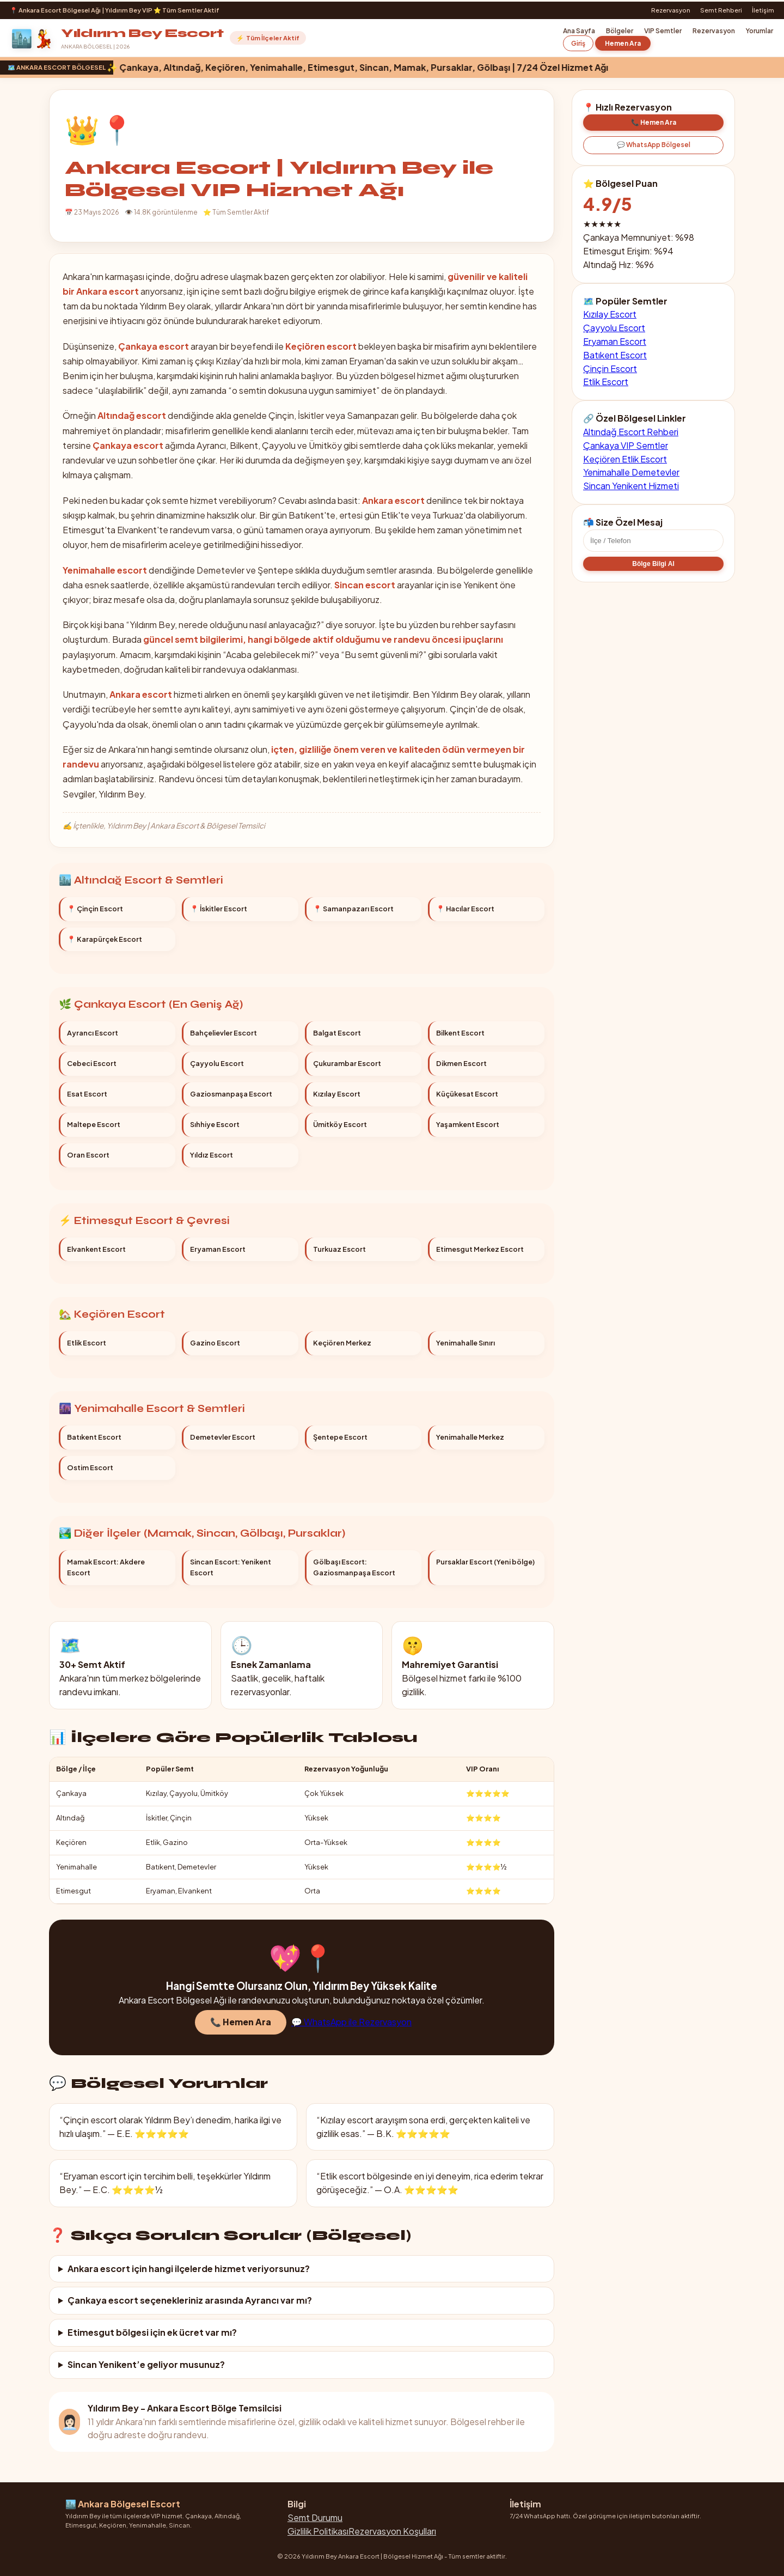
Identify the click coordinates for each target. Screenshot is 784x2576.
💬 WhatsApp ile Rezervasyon (351, 2031)
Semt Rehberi (721, 10)
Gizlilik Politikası (317, 2531)
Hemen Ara (623, 43)
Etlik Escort (605, 381)
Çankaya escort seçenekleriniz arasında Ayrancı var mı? (190, 2300)
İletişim (763, 10)
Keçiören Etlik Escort (625, 467)
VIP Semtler (663, 31)
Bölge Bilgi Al (653, 572)
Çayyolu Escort (614, 327)
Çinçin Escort (610, 368)
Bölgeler (619, 31)
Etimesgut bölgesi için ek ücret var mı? (152, 2332)
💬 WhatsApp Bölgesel (653, 145)
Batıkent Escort (615, 355)
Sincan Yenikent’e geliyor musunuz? (146, 2364)
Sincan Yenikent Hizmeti (631, 495)
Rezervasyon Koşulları (392, 2531)
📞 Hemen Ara (240, 2031)
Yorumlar (759, 31)
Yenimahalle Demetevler (631, 481)
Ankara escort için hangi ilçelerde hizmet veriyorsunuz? (189, 2268)
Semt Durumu (314, 2517)
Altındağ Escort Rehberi (630, 441)
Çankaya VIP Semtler (625, 454)
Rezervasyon (670, 10)
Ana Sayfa (579, 31)
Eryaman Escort (614, 341)
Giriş (578, 43)
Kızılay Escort (609, 314)
